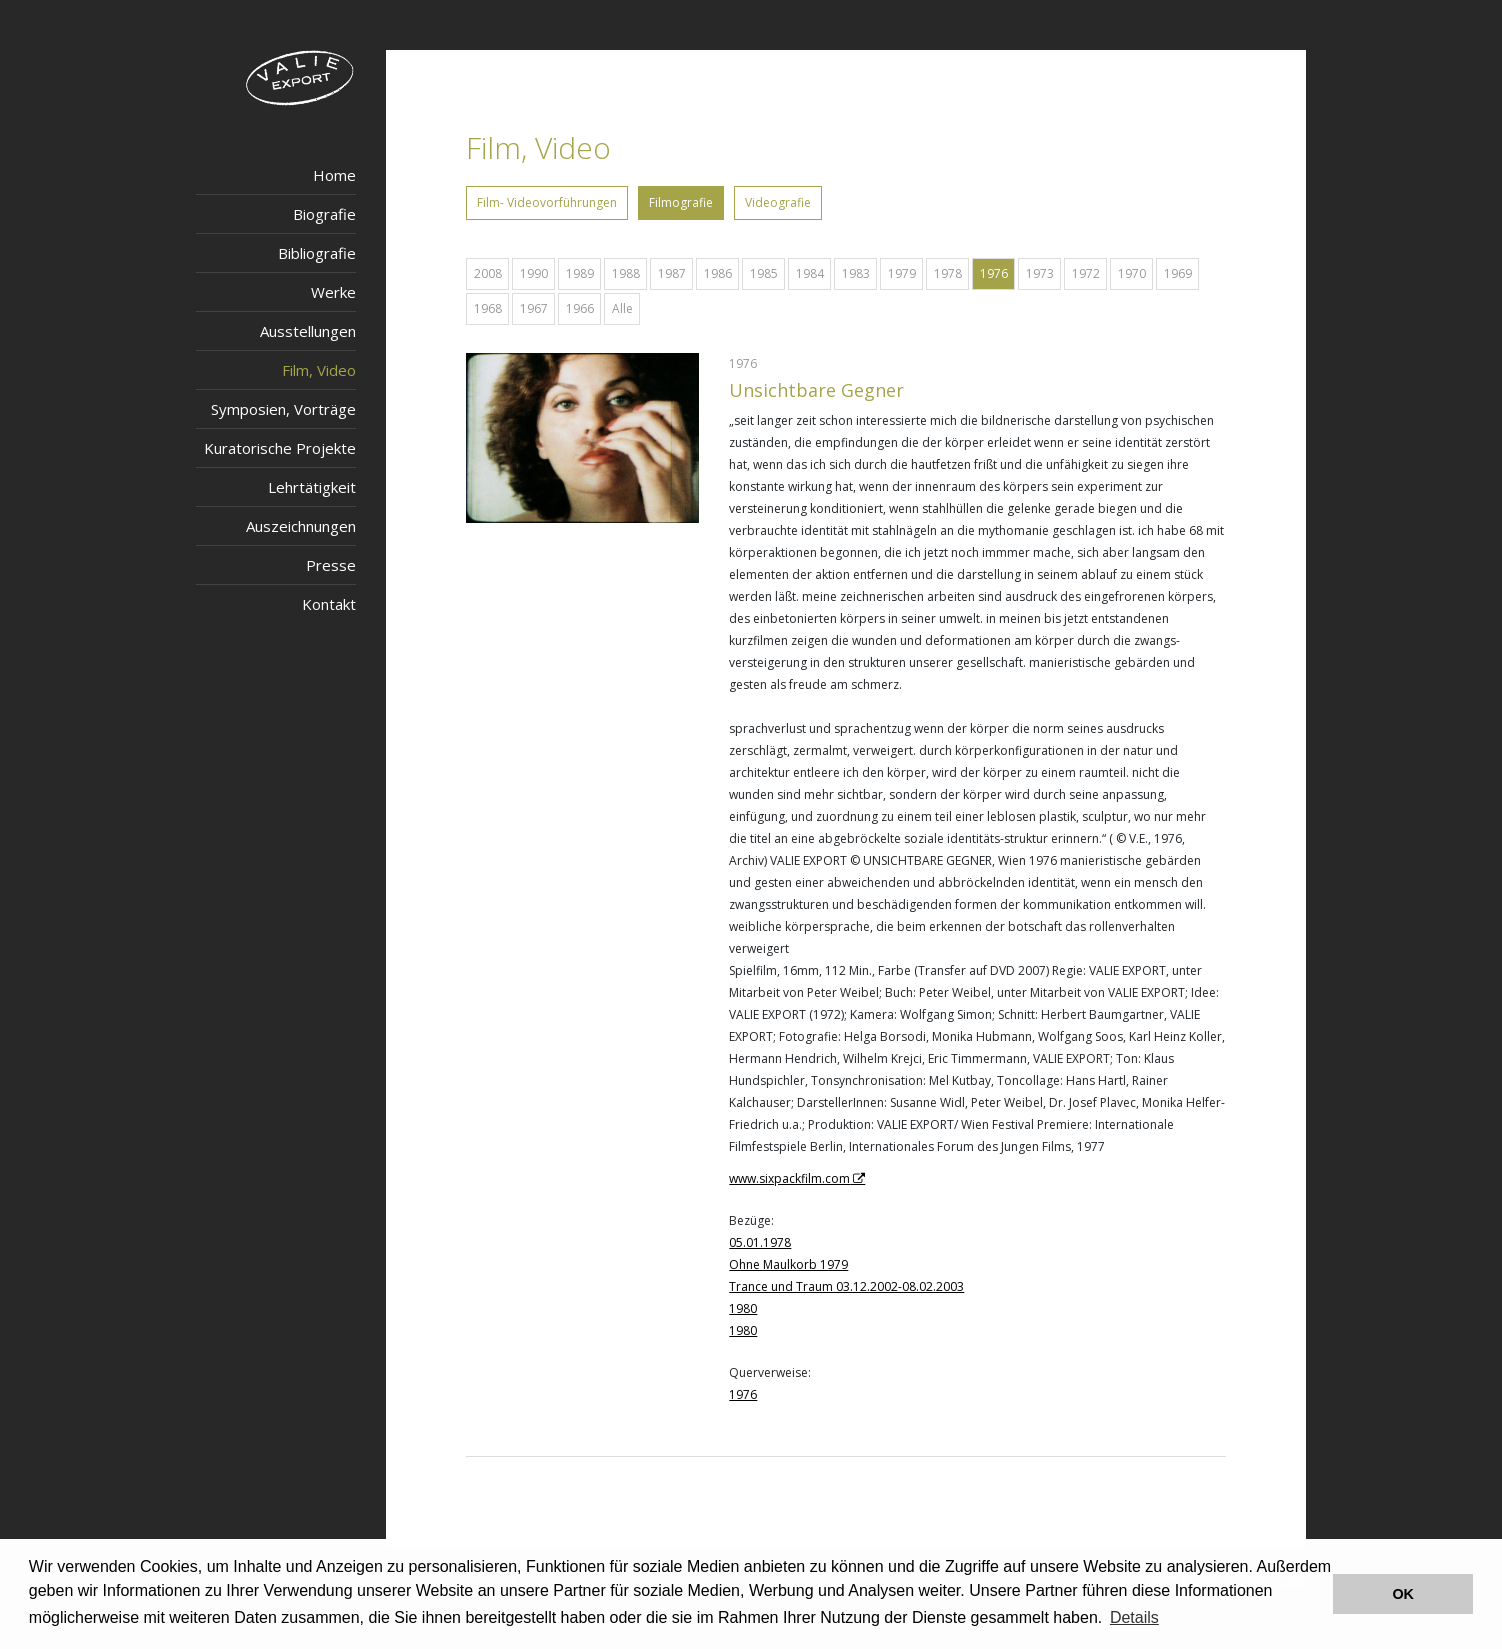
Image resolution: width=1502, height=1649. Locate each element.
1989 (580, 273)
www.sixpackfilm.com (789, 1178)
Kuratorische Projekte (280, 448)
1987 (672, 273)
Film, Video (319, 370)
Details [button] (1134, 1617)
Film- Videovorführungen (547, 202)
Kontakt (329, 604)
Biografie (324, 214)
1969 (1178, 273)
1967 (534, 308)
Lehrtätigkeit (312, 487)
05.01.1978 (760, 1242)
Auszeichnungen (301, 526)
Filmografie (681, 202)
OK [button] (1403, 1594)
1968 (488, 308)
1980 (743, 1308)
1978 (948, 273)
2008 (488, 273)
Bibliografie (317, 253)
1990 (534, 273)
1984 (810, 273)
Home (334, 175)
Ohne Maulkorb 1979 (788, 1264)
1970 (1132, 273)
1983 (856, 273)
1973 (1040, 273)
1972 (1086, 273)
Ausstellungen (308, 331)
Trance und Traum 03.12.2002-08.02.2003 (846, 1286)
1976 (994, 273)
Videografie (778, 202)
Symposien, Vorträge (283, 409)
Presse (331, 565)
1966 (580, 308)
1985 (764, 273)
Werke (333, 292)
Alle (622, 308)
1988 (626, 273)
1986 (718, 273)
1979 (902, 273)
